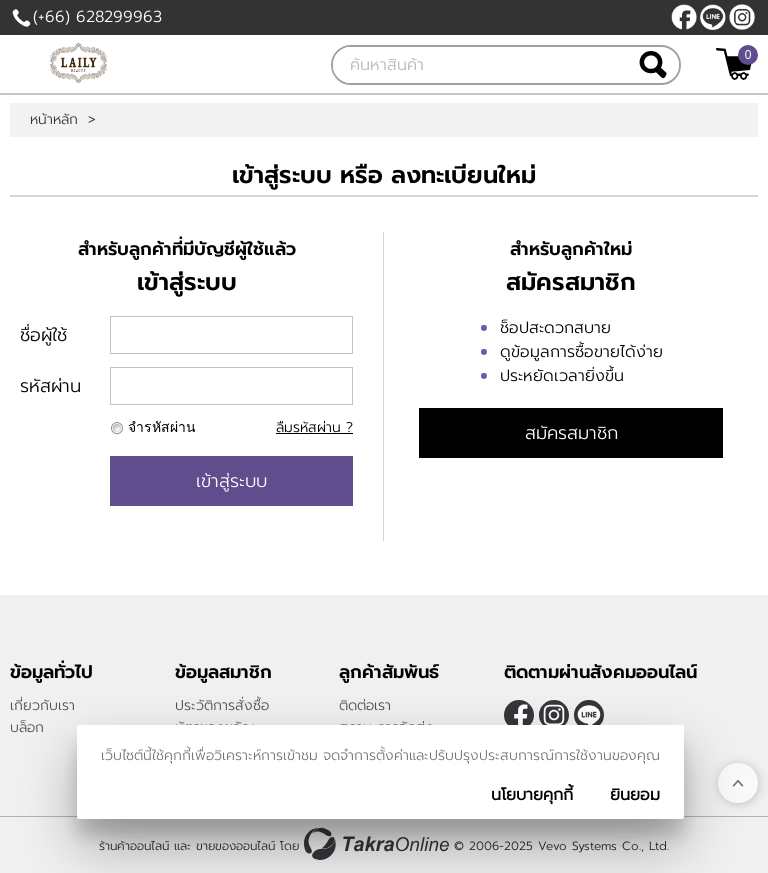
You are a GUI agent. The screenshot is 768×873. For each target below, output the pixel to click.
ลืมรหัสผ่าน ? (314, 427)
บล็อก (27, 727)
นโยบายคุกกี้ (532, 795)
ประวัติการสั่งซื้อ (222, 705)
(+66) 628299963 (97, 17)
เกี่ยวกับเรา (42, 705)
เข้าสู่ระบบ (231, 481)
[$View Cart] (734, 64)
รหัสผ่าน (50, 386)
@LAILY (713, 17)
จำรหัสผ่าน (162, 427)
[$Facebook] (684, 17)
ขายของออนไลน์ (235, 846)
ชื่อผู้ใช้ (43, 335)
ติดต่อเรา (365, 705)
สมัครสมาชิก (571, 433)
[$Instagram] (742, 17)
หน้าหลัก (54, 120)
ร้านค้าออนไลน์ (134, 846)
